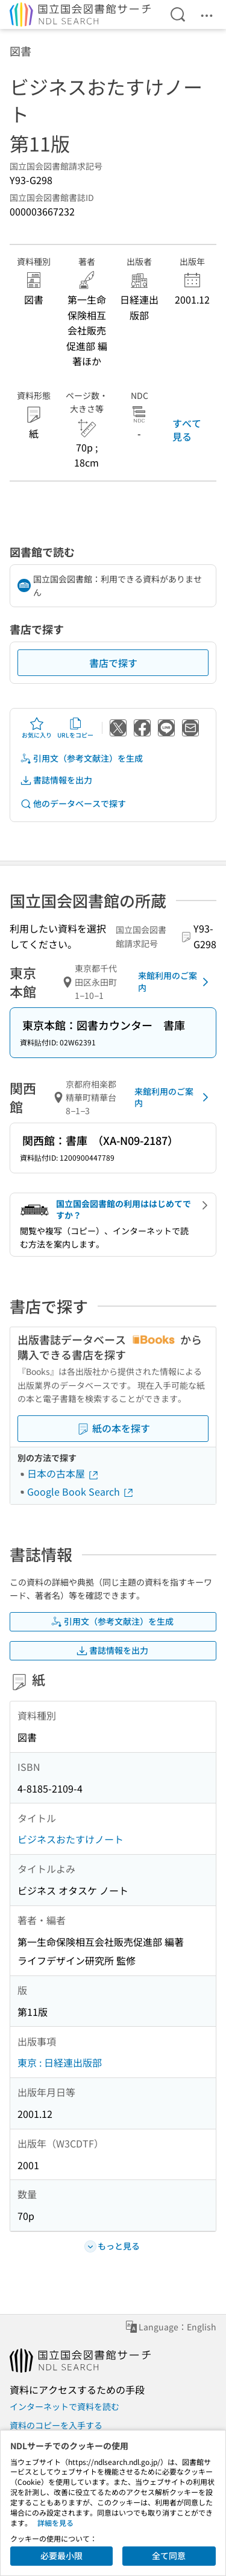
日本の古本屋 (63, 1473)
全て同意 (169, 2555)
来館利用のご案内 (175, 981)
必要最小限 (61, 2555)
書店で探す (113, 662)
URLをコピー (75, 727)
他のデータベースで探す (73, 803)
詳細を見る (55, 2522)
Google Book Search (80, 1491)
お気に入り (37, 727)
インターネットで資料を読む (64, 2406)
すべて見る (186, 430)
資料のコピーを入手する (56, 2425)
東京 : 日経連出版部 (59, 2062)
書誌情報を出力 (56, 780)
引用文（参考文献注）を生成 (81, 758)
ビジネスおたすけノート (70, 1839)
